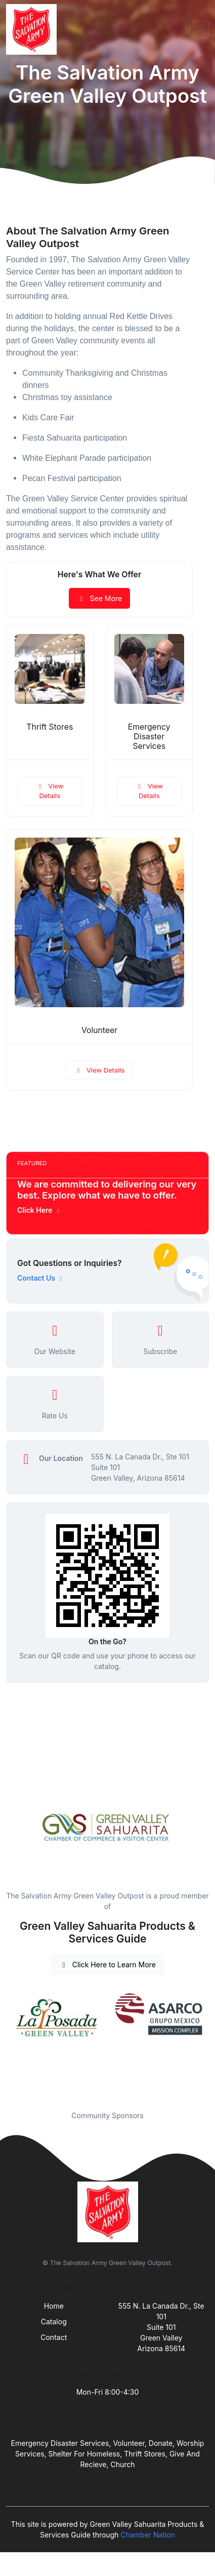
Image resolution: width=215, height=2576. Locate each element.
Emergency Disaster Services (149, 736)
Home (54, 2306)
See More (99, 598)
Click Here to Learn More (107, 1964)
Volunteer (99, 1030)
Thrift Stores (49, 727)
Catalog (54, 2321)
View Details (49, 791)
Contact (53, 2337)
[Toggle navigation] (199, 29)
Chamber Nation (147, 2534)
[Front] (33, 29)
